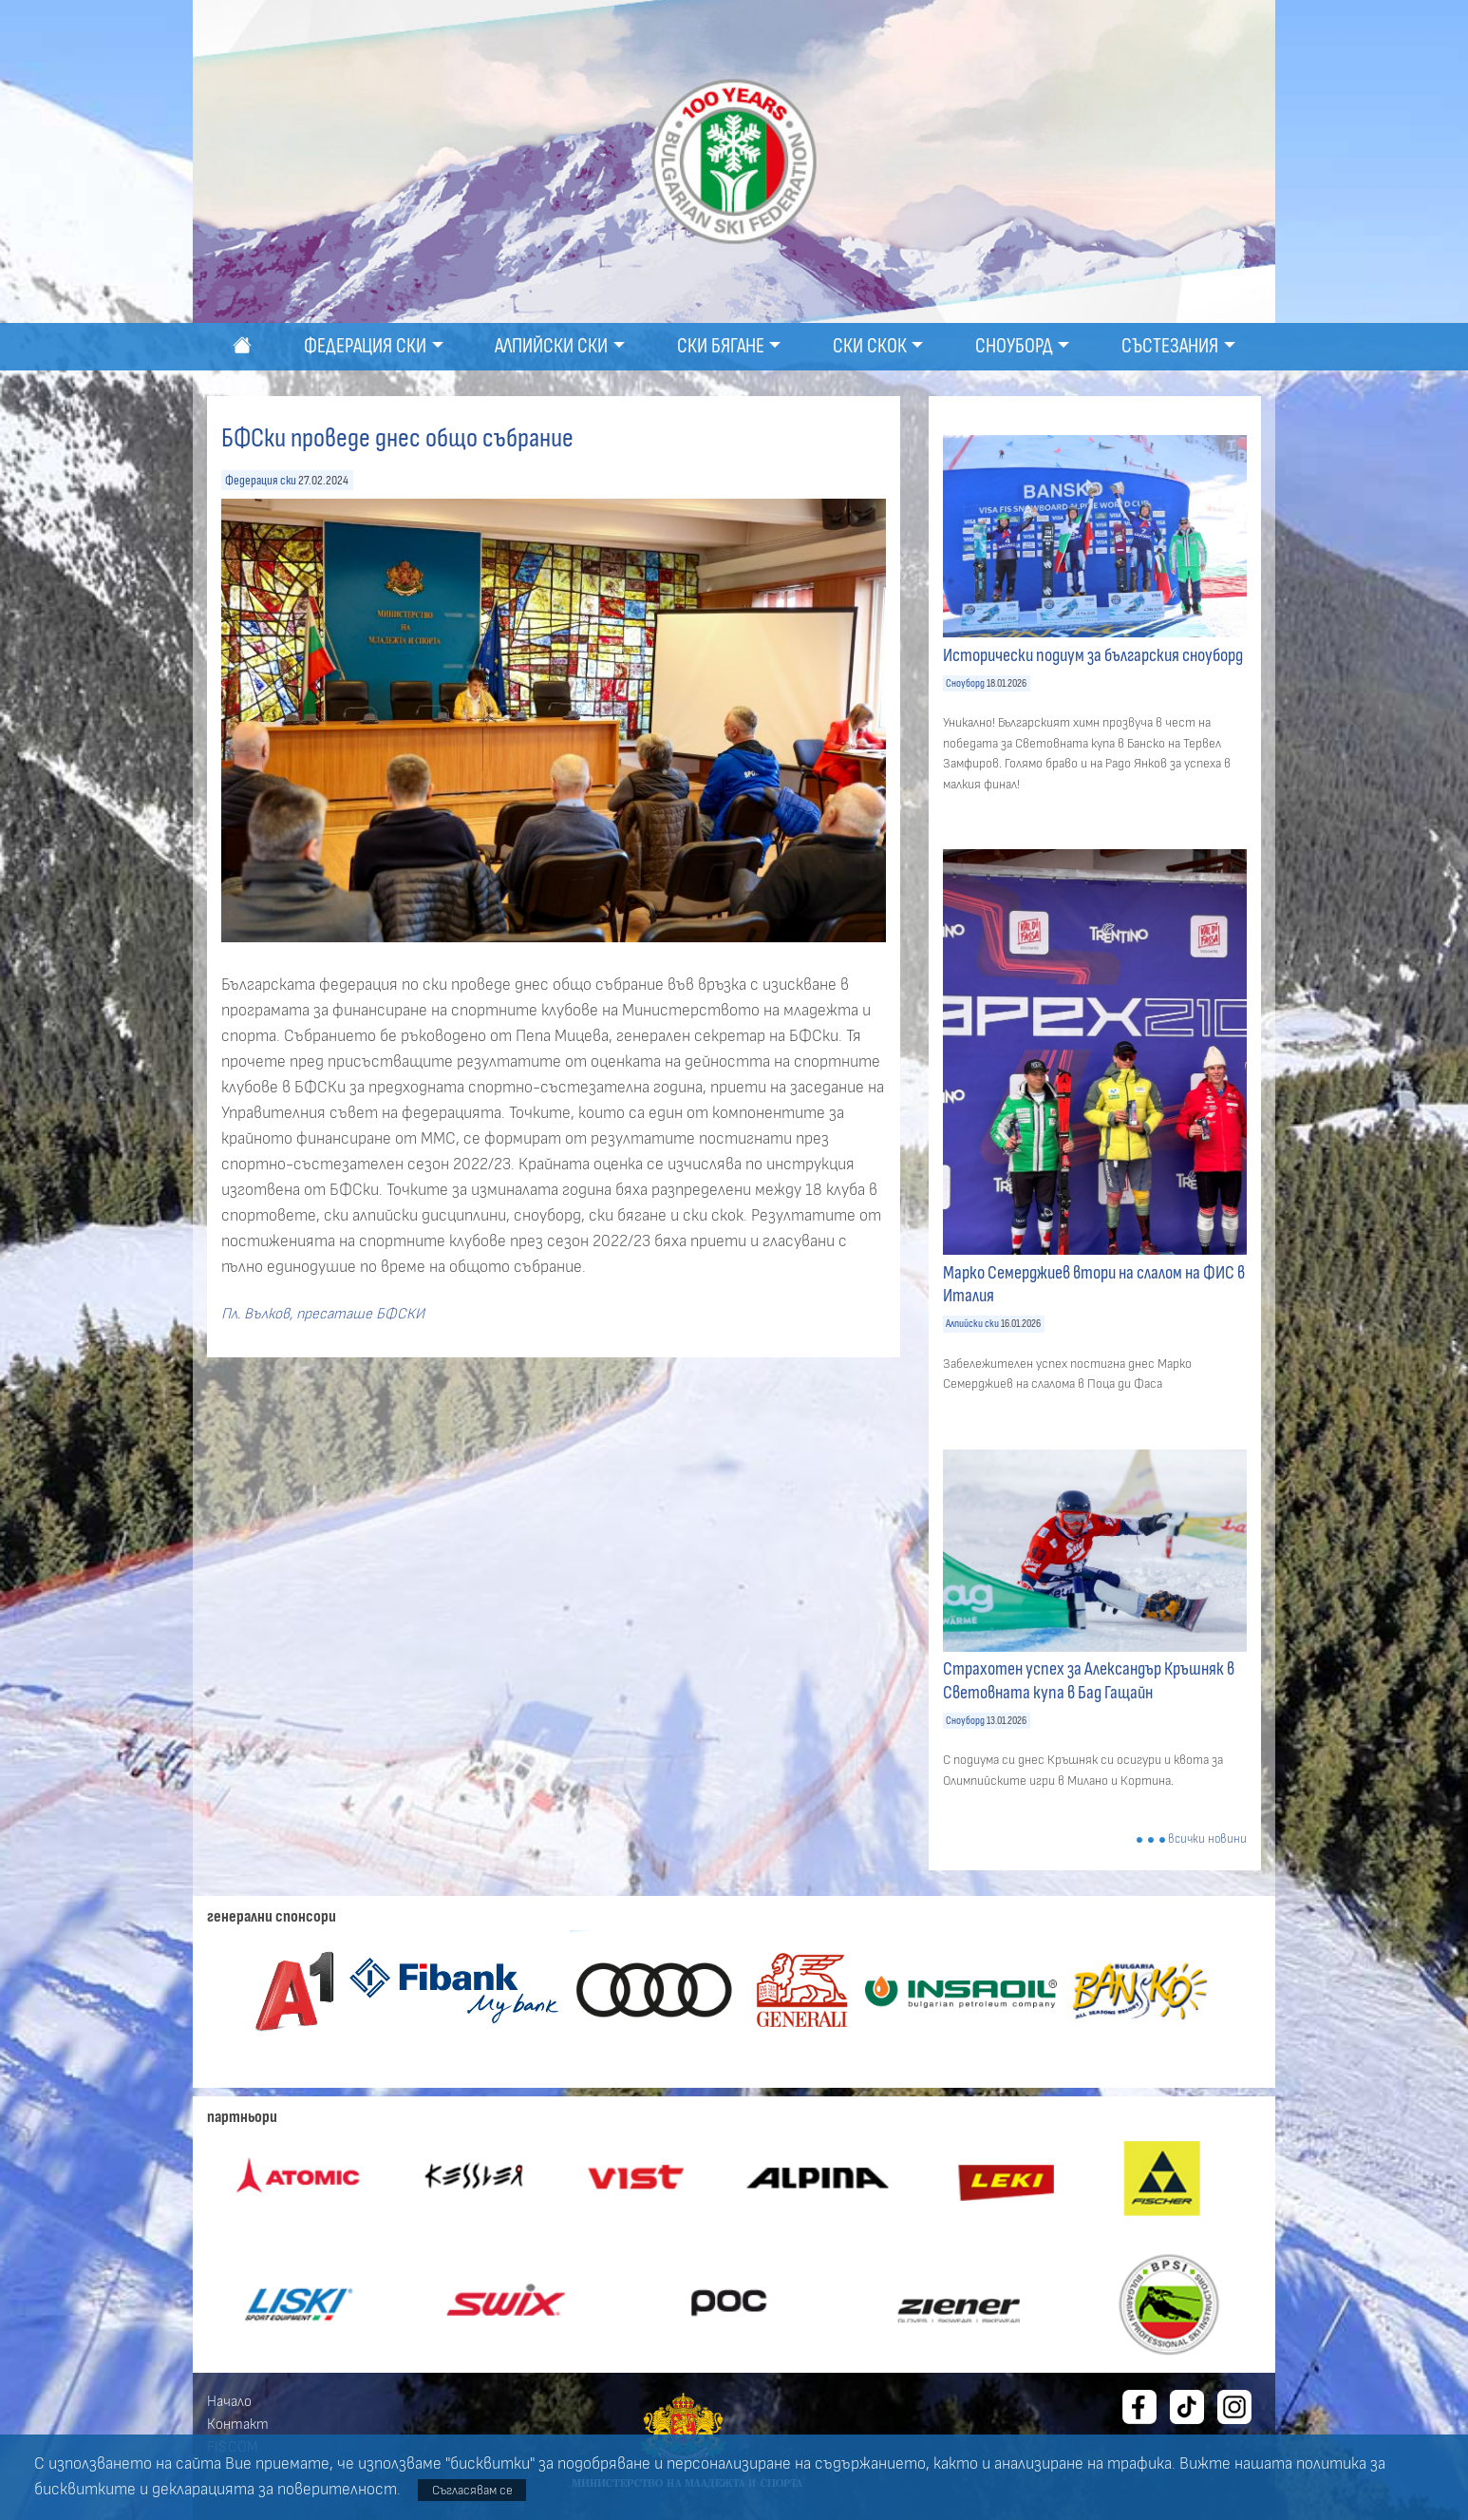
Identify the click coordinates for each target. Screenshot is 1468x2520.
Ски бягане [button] (720, 346)
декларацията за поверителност (274, 2489)
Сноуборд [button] (1014, 346)
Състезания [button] (1169, 346)
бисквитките (85, 2489)
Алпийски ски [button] (551, 346)
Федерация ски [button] (365, 346)
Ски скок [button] (870, 346)
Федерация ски (260, 480)
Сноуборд (965, 683)
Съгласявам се (472, 2490)
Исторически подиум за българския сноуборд (1093, 655)
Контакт (238, 2424)
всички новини (1207, 1839)
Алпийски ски (972, 1323)
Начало (229, 2401)
